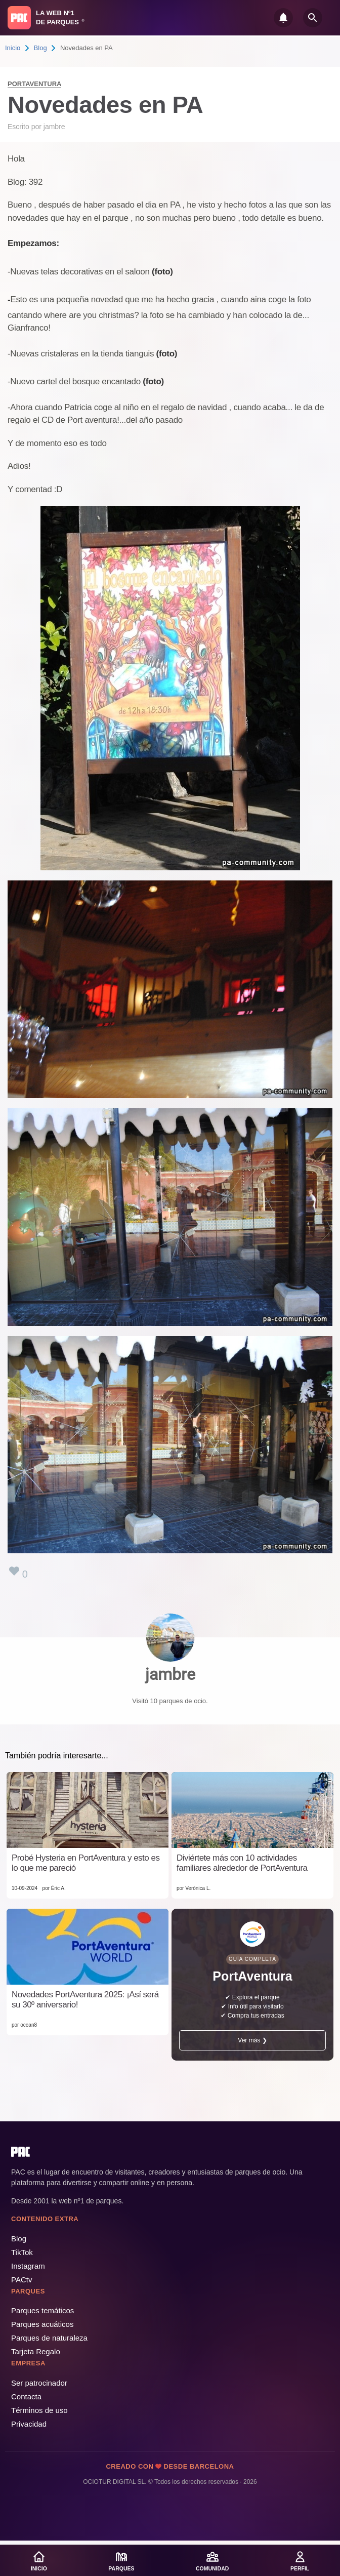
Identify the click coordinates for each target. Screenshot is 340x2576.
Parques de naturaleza (49, 2337)
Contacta (26, 2396)
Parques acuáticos (42, 2324)
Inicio (12, 48)
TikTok (22, 2252)
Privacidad (29, 2424)
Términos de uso (39, 2410)
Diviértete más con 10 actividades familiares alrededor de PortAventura (242, 1863)
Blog (40, 48)
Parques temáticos (42, 2310)
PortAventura (34, 84)
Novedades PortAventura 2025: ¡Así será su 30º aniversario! (85, 1999)
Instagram (28, 2266)
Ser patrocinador (39, 2383)
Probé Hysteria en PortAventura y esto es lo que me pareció (85, 1863)
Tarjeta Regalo (35, 2351)
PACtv (21, 2279)
